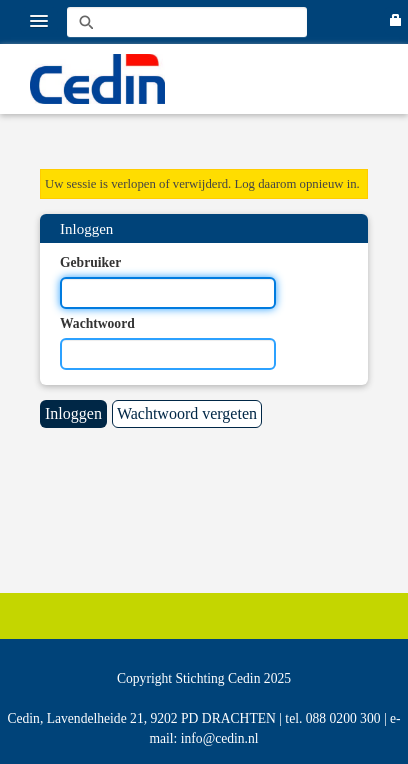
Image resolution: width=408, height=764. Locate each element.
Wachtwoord (97, 323)
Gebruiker (90, 262)
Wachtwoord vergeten (187, 413)
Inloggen (73, 413)
